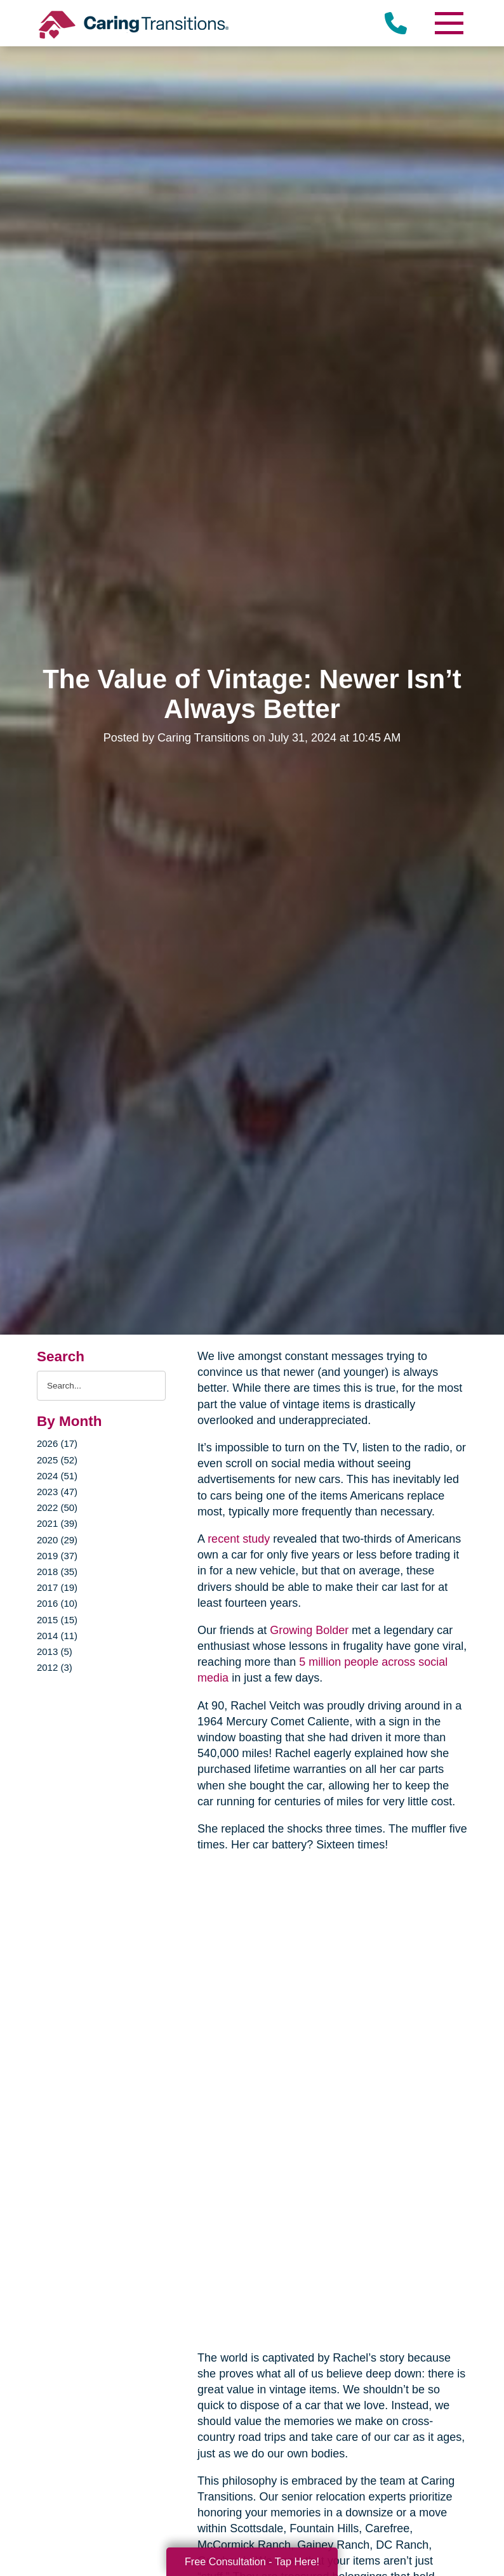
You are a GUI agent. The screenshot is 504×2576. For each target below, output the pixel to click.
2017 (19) (57, 1587)
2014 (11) (57, 1635)
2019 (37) (57, 1555)
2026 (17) (57, 1443)
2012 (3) (54, 1667)
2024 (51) (57, 1475)
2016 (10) (57, 1603)
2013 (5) (54, 1651)
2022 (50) (57, 1507)
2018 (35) (57, 1571)
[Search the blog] (101, 1386)
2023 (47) (57, 1491)
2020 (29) (57, 1539)
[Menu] (448, 23)
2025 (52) (57, 1460)
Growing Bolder (309, 1630)
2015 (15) (57, 1619)
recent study (239, 1539)
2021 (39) (57, 1523)
